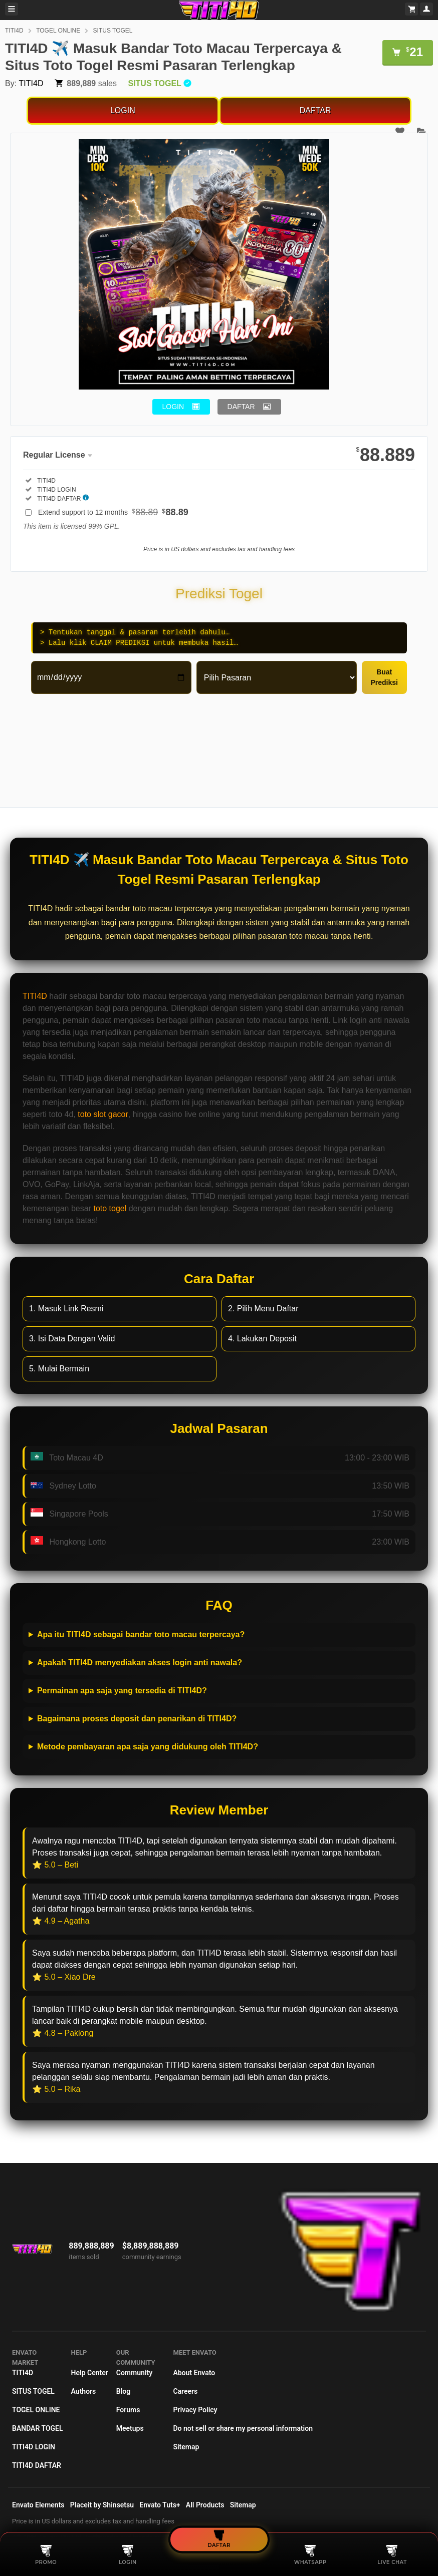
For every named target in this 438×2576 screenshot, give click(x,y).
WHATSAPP (310, 2554)
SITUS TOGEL (113, 30)
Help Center (89, 2373)
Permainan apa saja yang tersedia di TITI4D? (122, 1690)
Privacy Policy (195, 2410)
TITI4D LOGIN (33, 2447)
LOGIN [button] (173, 407)
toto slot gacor (103, 1114)
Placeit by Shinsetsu (102, 2505)
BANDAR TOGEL (37, 2428)
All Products (205, 2505)
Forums (128, 2410)
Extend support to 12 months (113, 512)
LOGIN (122, 110)
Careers (185, 2391)
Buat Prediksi (384, 677)
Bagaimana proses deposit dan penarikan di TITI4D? (137, 1718)
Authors (83, 2391)
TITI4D (14, 30)
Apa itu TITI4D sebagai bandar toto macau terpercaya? (141, 1634)
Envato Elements (38, 2505)
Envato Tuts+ (159, 2505)
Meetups (130, 2428)
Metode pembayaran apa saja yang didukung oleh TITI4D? (147, 1746)
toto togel (109, 1208)
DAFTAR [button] (241, 407)
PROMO (46, 2554)
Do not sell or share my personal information (243, 2428)
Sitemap (186, 2447)
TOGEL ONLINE (58, 30)
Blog (123, 2391)
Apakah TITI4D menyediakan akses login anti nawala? (139, 1662)
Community (134, 2373)
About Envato (194, 2373)
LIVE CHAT (392, 2554)
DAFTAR (315, 110)
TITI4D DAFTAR (36, 2465)
